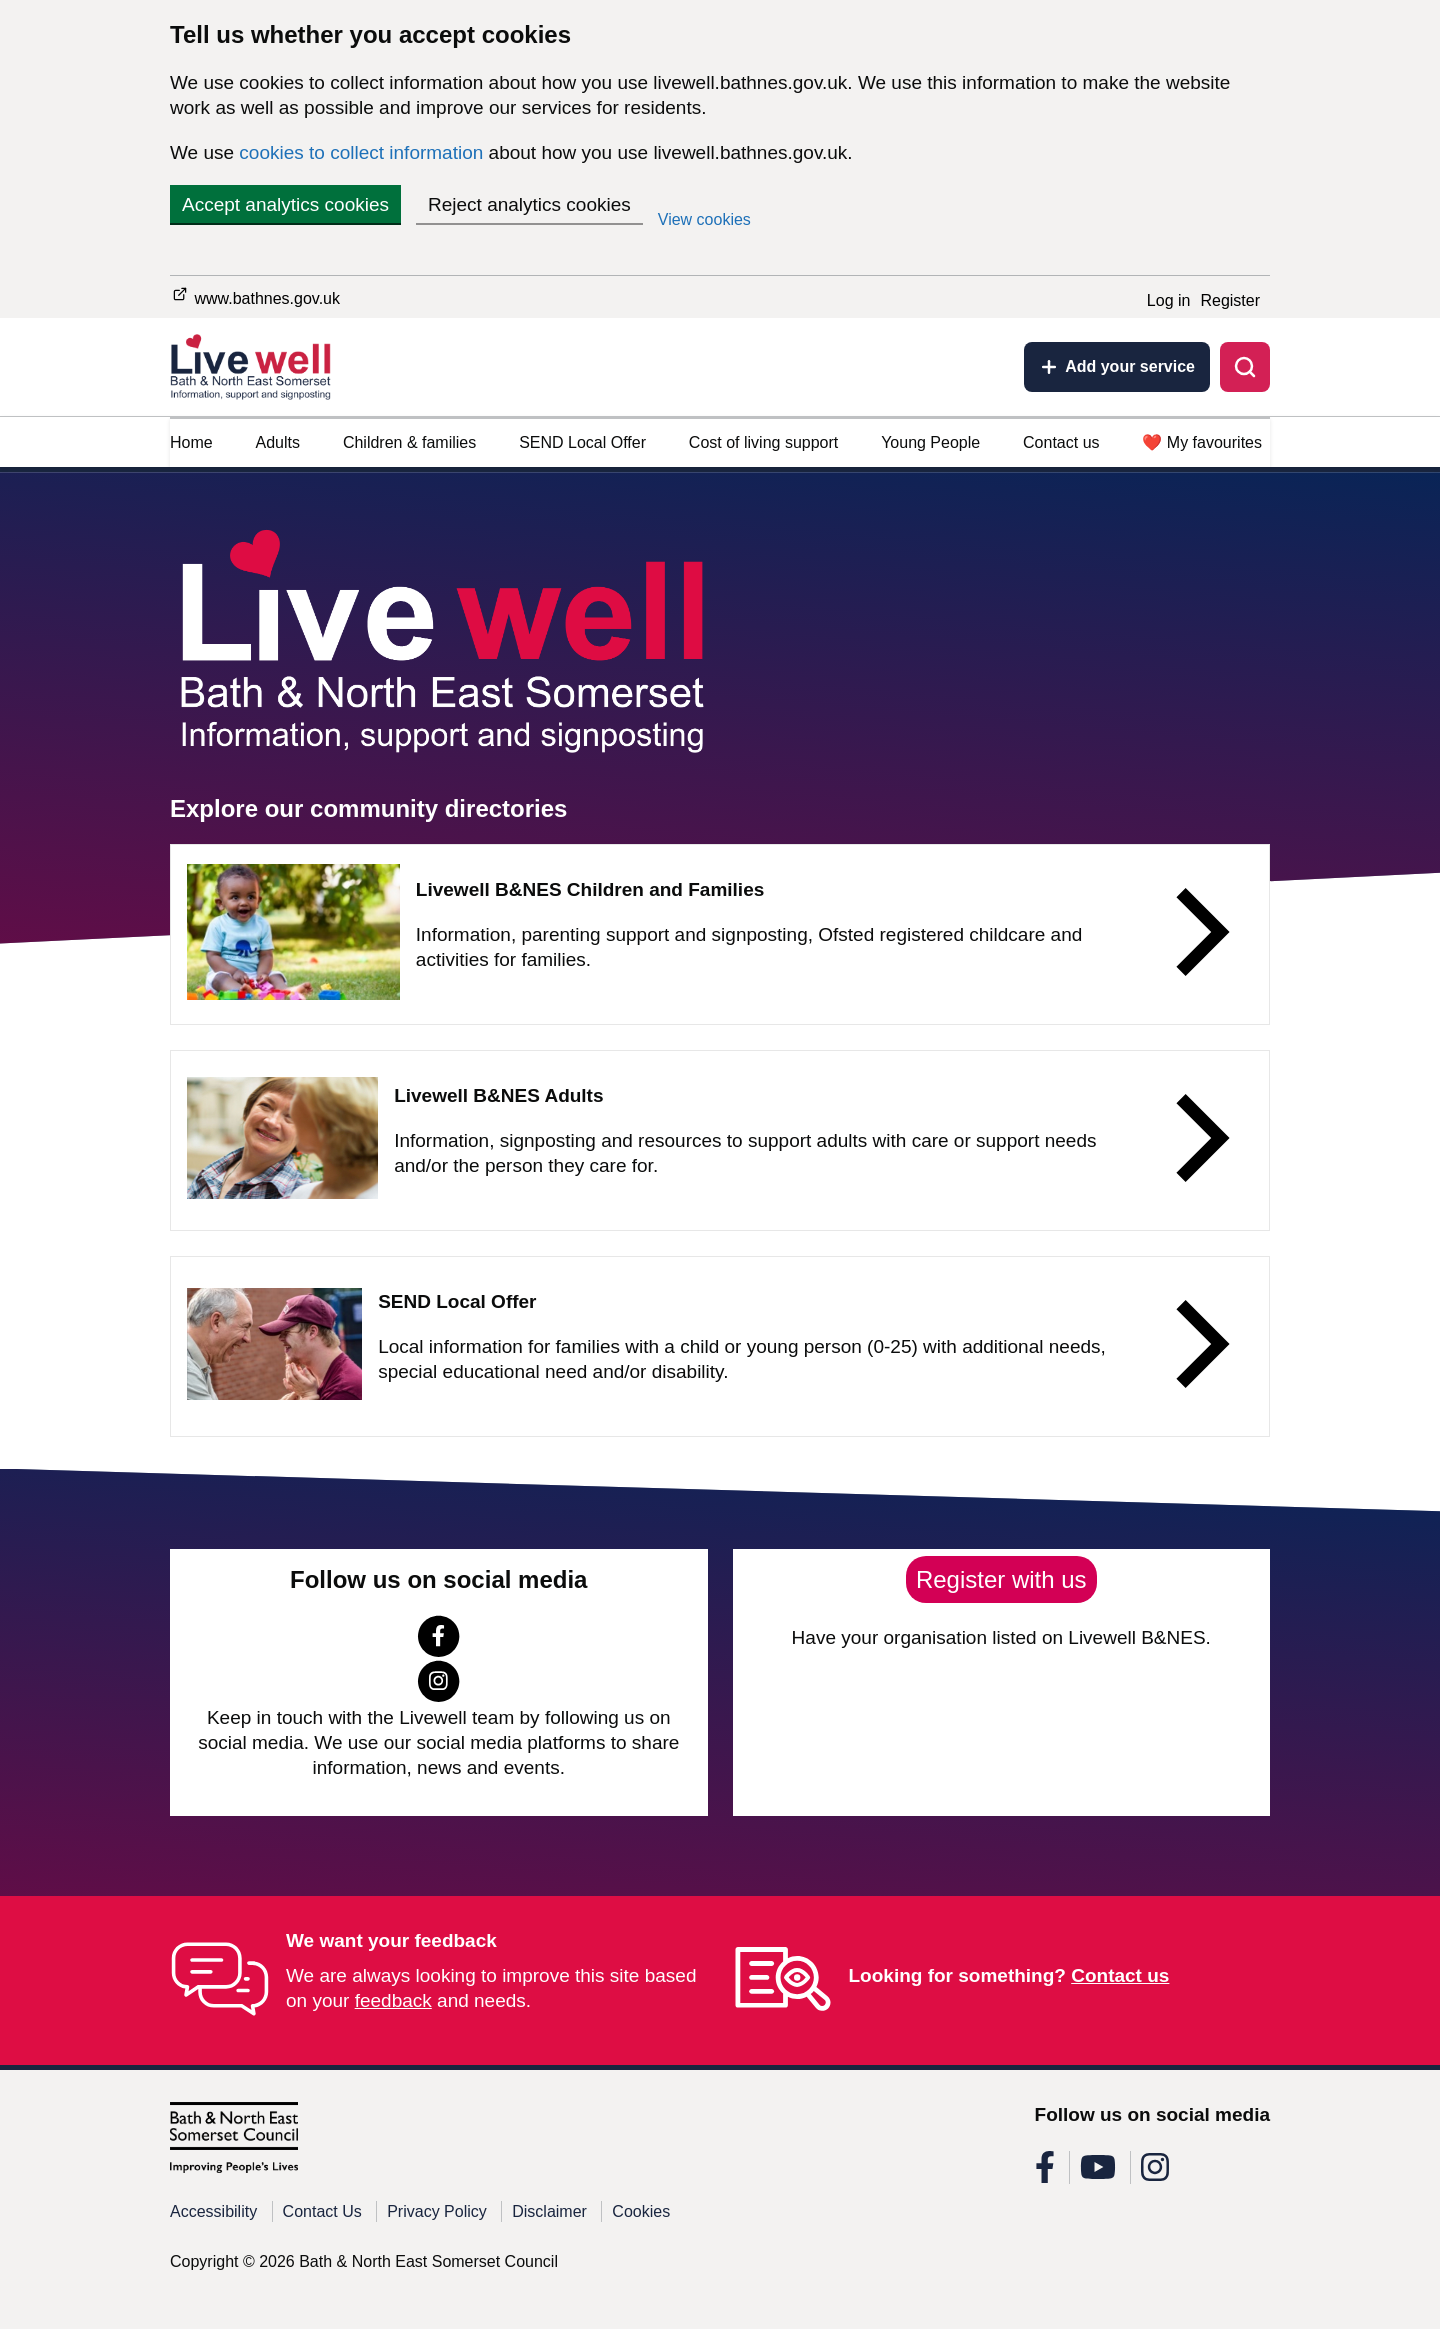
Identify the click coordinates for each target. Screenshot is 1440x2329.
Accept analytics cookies (285, 204)
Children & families (409, 442)
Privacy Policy (437, 2211)
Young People (930, 442)
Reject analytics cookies (529, 204)
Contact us (1061, 442)
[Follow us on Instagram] (438, 1695)
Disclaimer (549, 2211)
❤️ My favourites (1202, 442)
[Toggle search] (1245, 367)
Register (1230, 300)
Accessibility (213, 2211)
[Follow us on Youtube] (1098, 2173)
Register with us (1001, 1579)
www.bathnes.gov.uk (255, 295)
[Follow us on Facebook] (438, 1650)
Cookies (641, 2211)
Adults (278, 442)
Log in (1169, 300)
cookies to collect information (361, 152)
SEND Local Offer (582, 442)
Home (191, 442)
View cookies (704, 219)
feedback (393, 2000)
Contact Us (322, 2211)
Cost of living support (763, 442)
